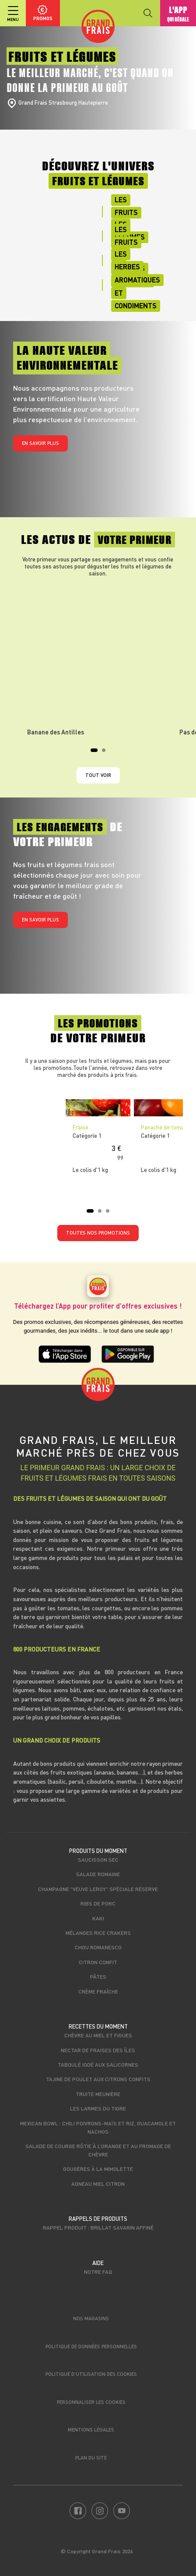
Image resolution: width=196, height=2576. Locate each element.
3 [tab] (110, 1213)
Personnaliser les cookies (91, 2402)
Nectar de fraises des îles (98, 2050)
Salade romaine (98, 1873)
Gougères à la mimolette (98, 2168)
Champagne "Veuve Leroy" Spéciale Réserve (98, 1888)
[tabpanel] (98, 660)
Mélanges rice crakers (98, 1932)
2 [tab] (106, 752)
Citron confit (98, 1962)
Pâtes (98, 1976)
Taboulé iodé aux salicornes (98, 2064)
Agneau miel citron (98, 2183)
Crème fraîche (98, 1991)
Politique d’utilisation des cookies (91, 2374)
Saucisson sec (98, 1859)
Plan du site (91, 2457)
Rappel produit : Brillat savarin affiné (98, 2227)
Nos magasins (91, 2318)
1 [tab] (95, 752)
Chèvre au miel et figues (98, 2035)
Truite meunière (98, 2093)
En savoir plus (40, 443)
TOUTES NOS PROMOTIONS (98, 1232)
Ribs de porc (98, 1903)
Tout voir (98, 775)
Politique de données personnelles (91, 2346)
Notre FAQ (98, 2271)
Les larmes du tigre (98, 2108)
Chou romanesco (98, 1947)
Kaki (98, 1918)
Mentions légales (91, 2429)
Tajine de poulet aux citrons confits (98, 2078)
